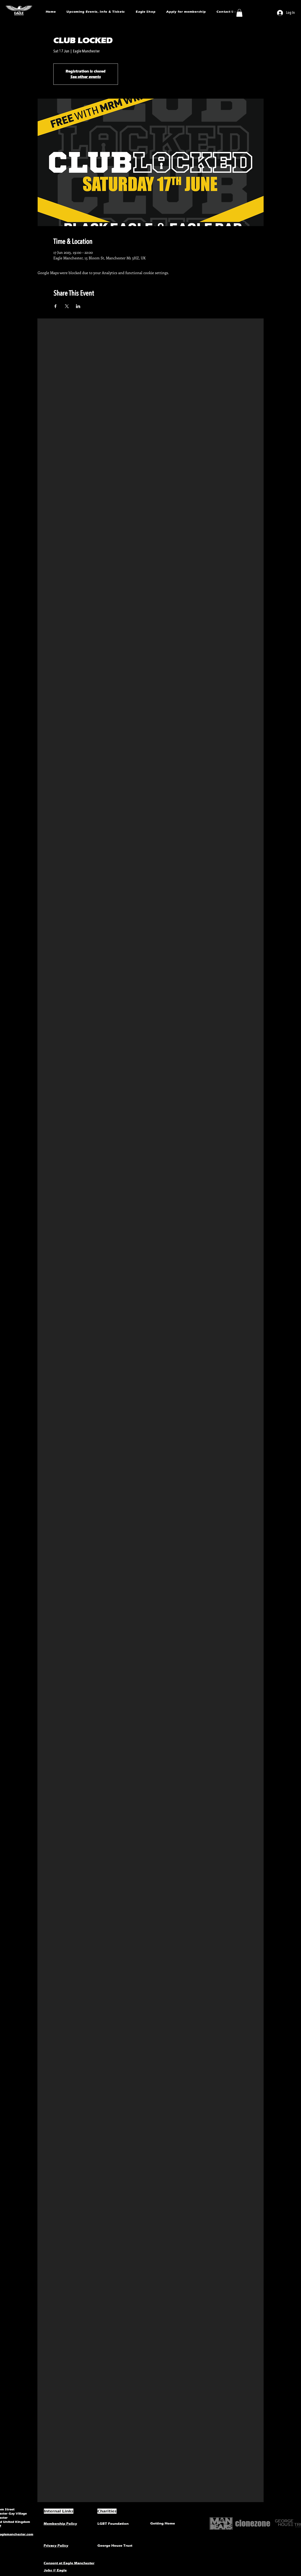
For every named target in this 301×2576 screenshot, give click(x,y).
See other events (85, 77)
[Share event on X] (67, 306)
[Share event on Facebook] (55, 306)
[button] (239, 13)
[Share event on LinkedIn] (78, 306)
